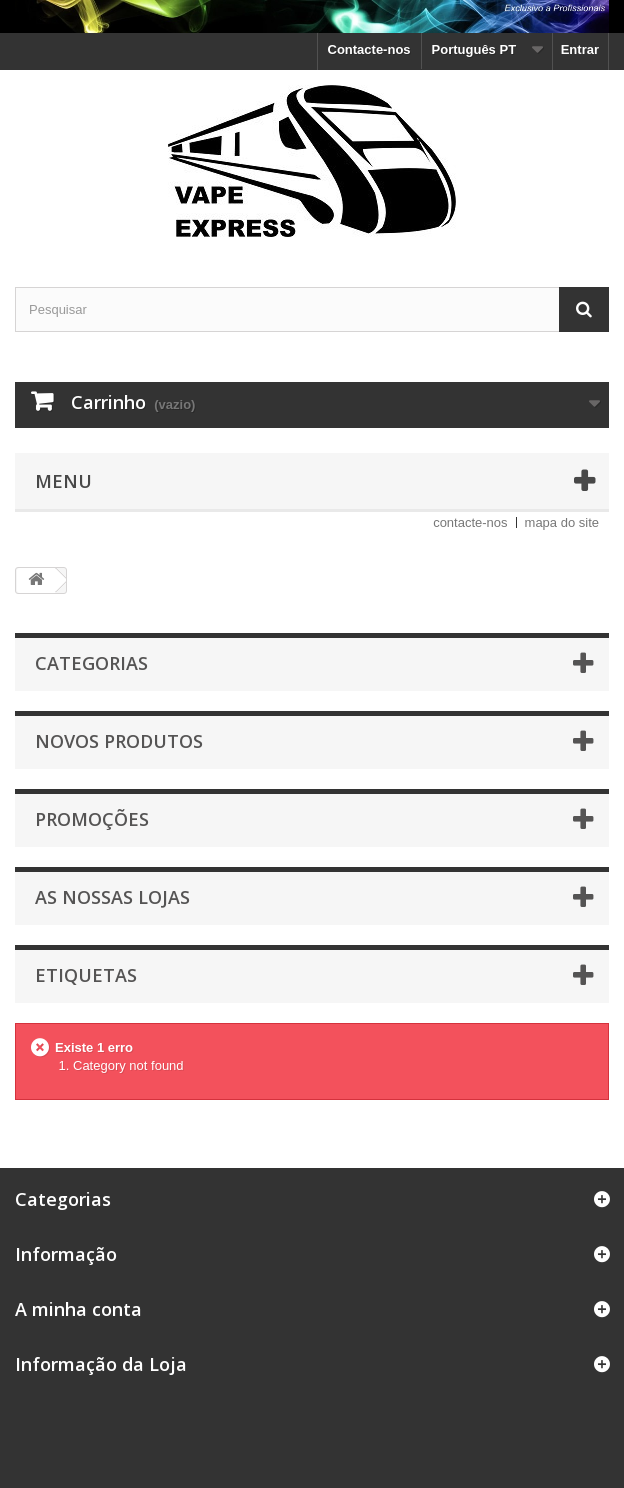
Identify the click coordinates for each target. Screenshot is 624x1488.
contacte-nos (470, 522)
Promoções (92, 819)
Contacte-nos (369, 49)
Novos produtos (119, 741)
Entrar (580, 49)
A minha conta (78, 1309)
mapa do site (562, 522)
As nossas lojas (112, 897)
